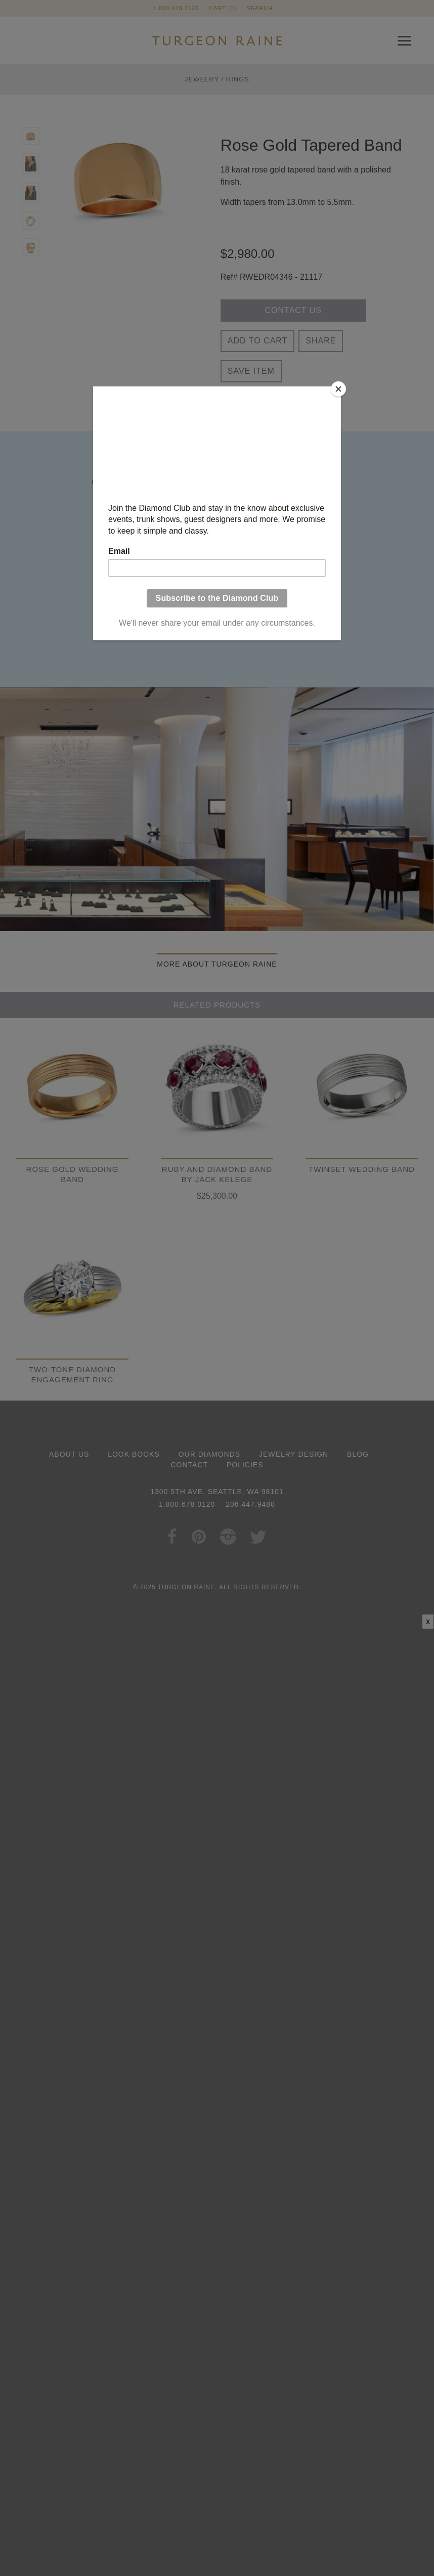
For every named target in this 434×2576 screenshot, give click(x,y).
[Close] (338, 389)
